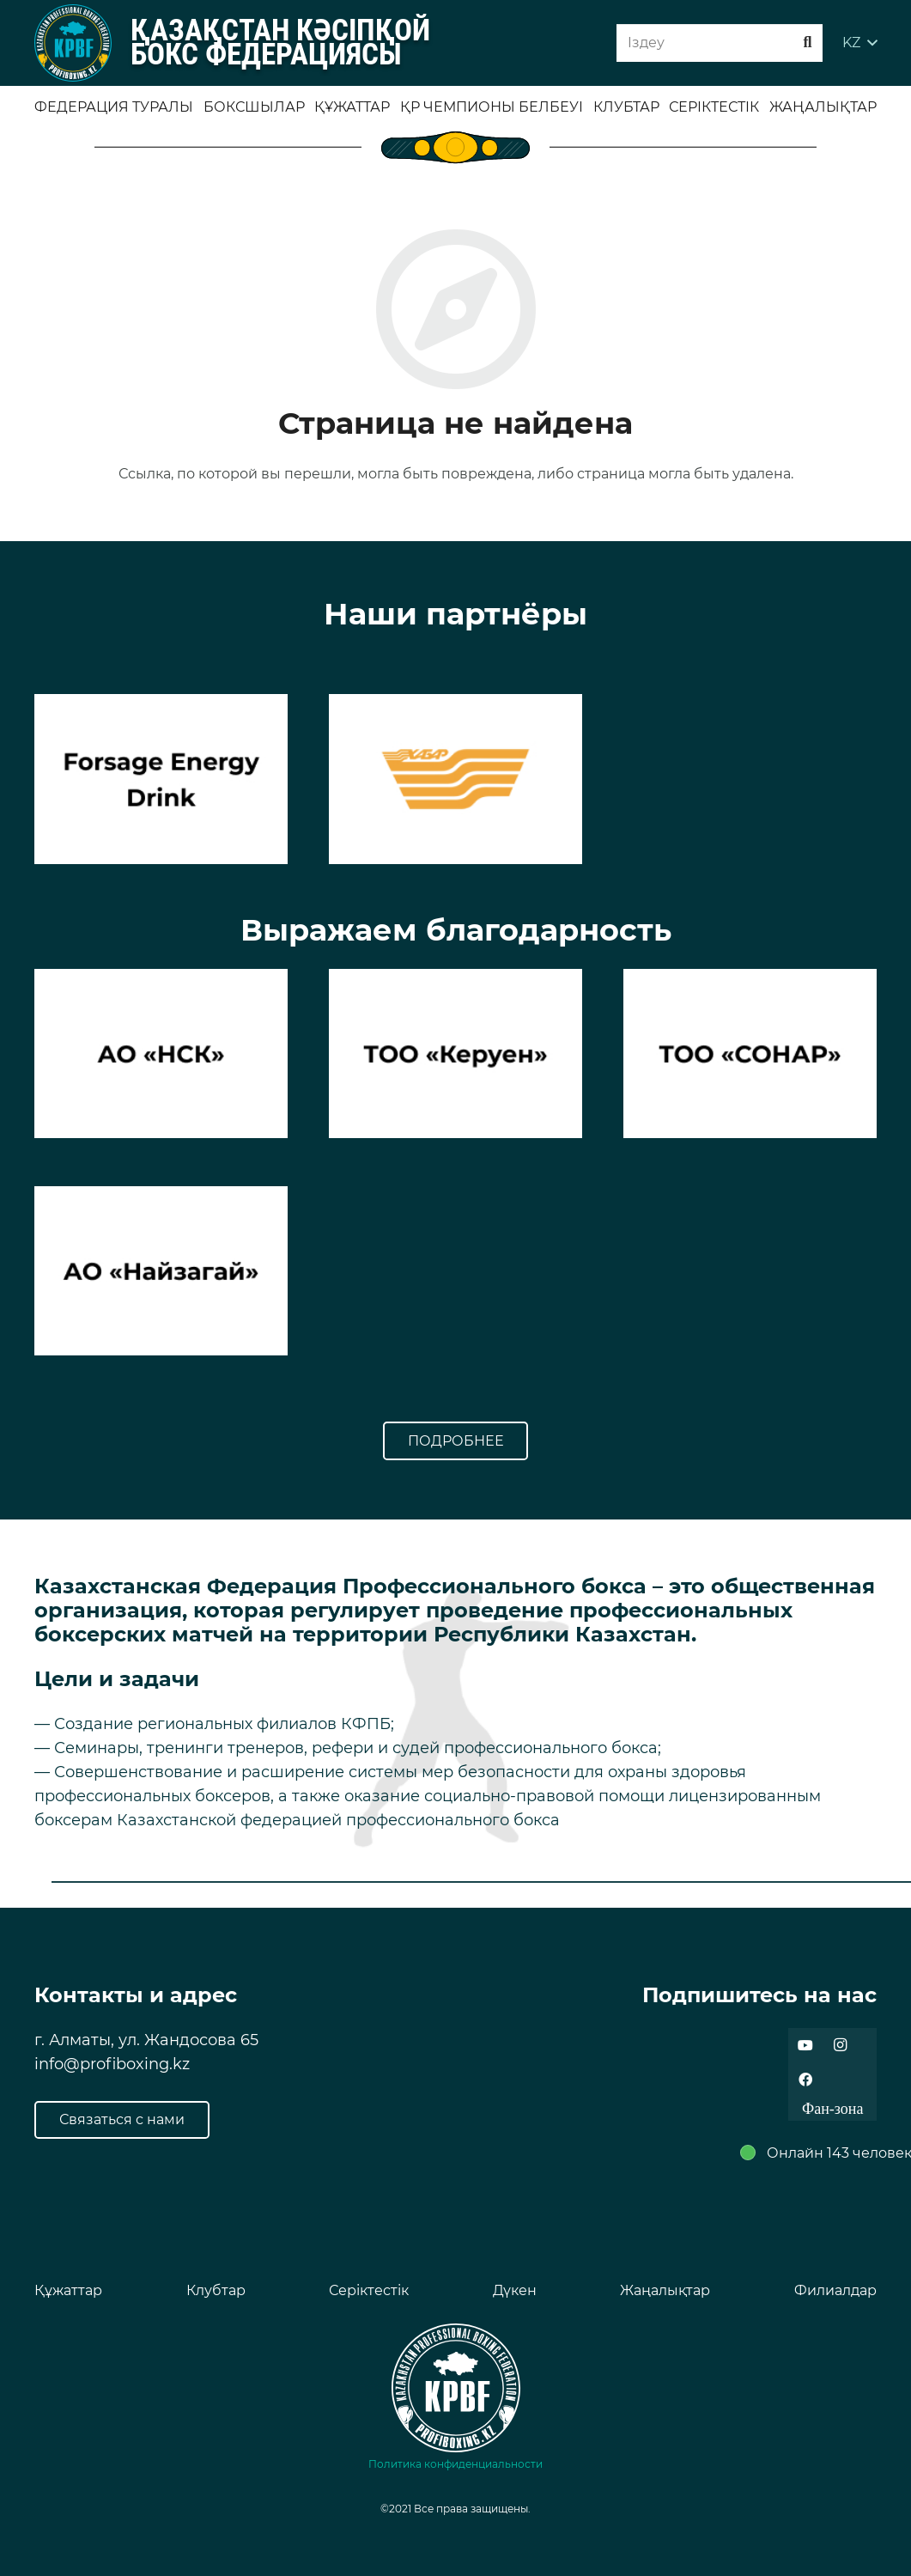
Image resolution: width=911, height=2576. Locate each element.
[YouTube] (805, 2045)
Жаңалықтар (665, 2290)
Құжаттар (68, 2290)
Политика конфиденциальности (455, 2463)
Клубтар (216, 2290)
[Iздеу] (719, 43)
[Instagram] (840, 2045)
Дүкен (515, 2290)
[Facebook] (805, 2079)
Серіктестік (369, 2290)
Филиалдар (835, 2290)
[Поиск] (808, 42)
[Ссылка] (73, 43)
